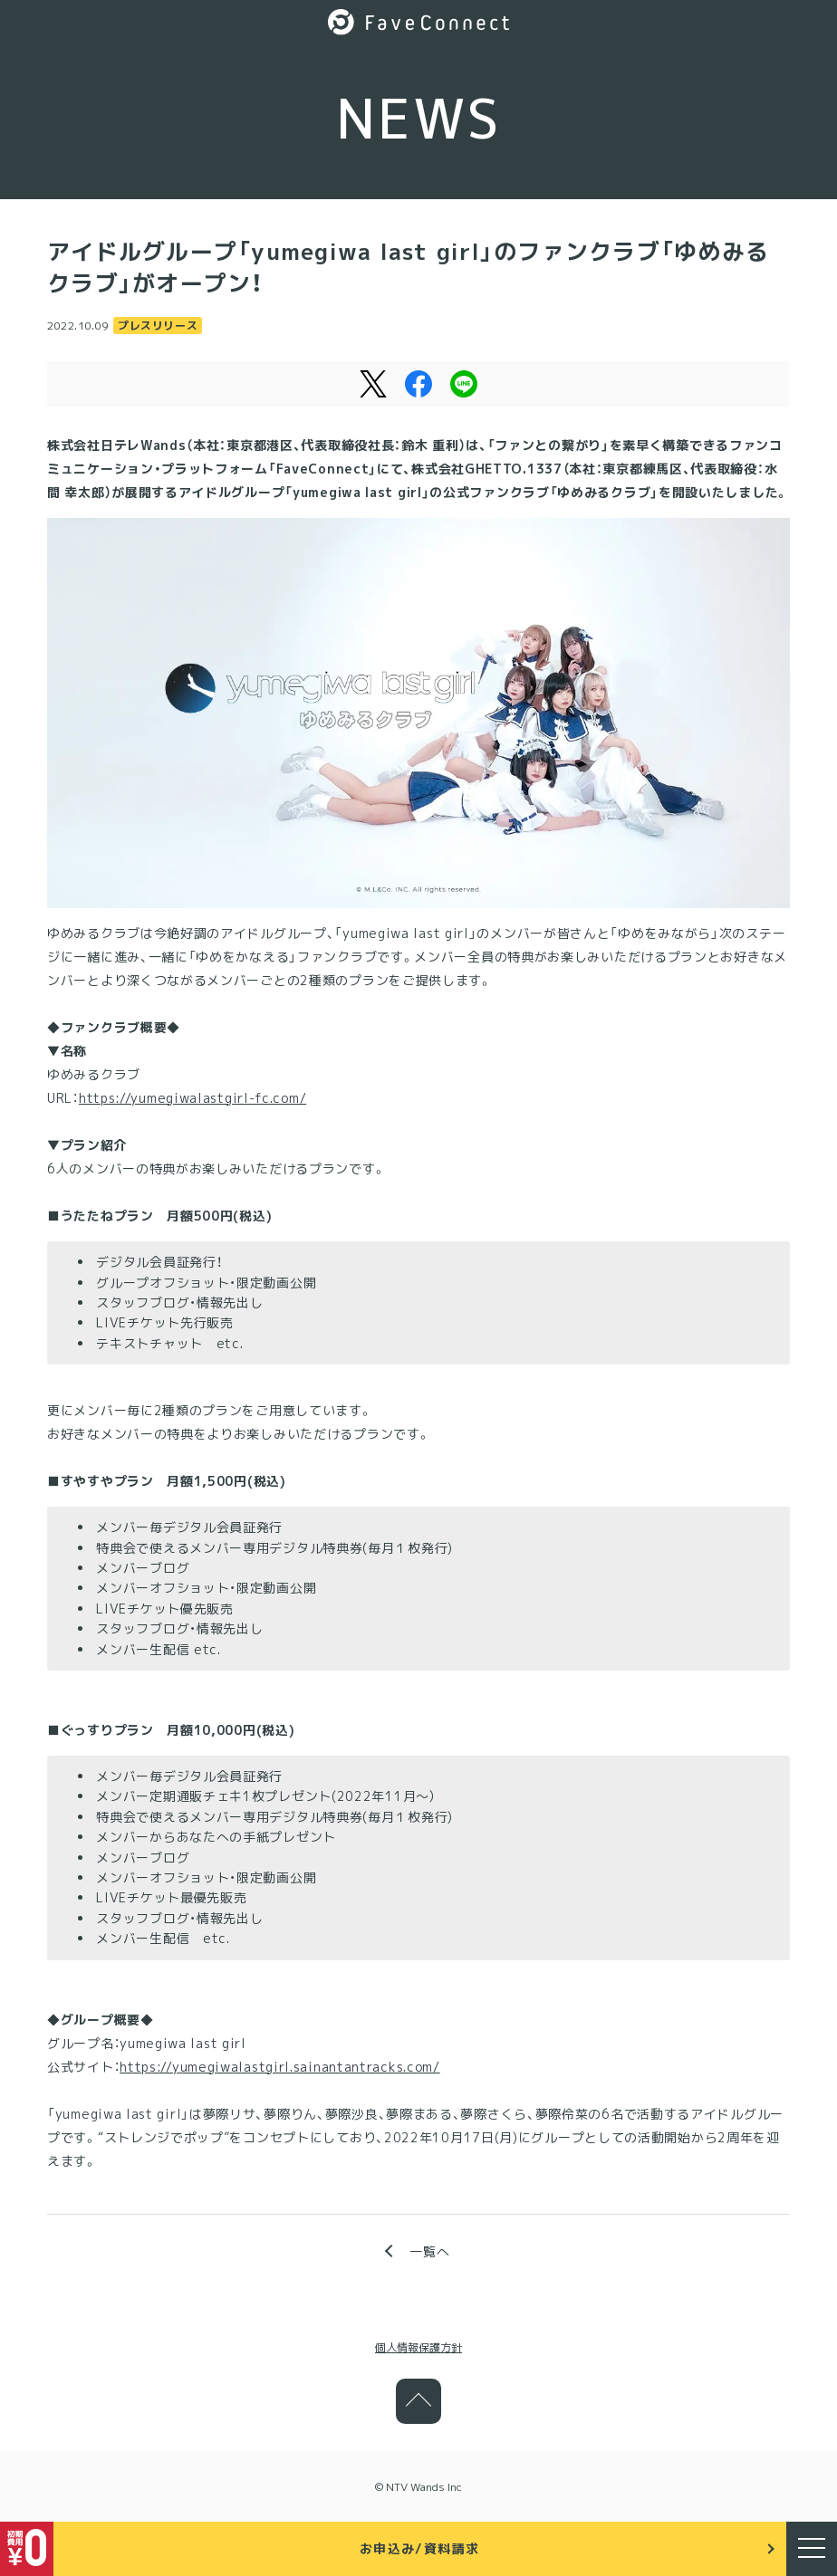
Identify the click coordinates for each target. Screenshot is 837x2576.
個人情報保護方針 (418, 2347)
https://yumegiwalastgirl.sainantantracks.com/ (280, 2066)
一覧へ (429, 2251)
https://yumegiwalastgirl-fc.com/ (192, 1097)
